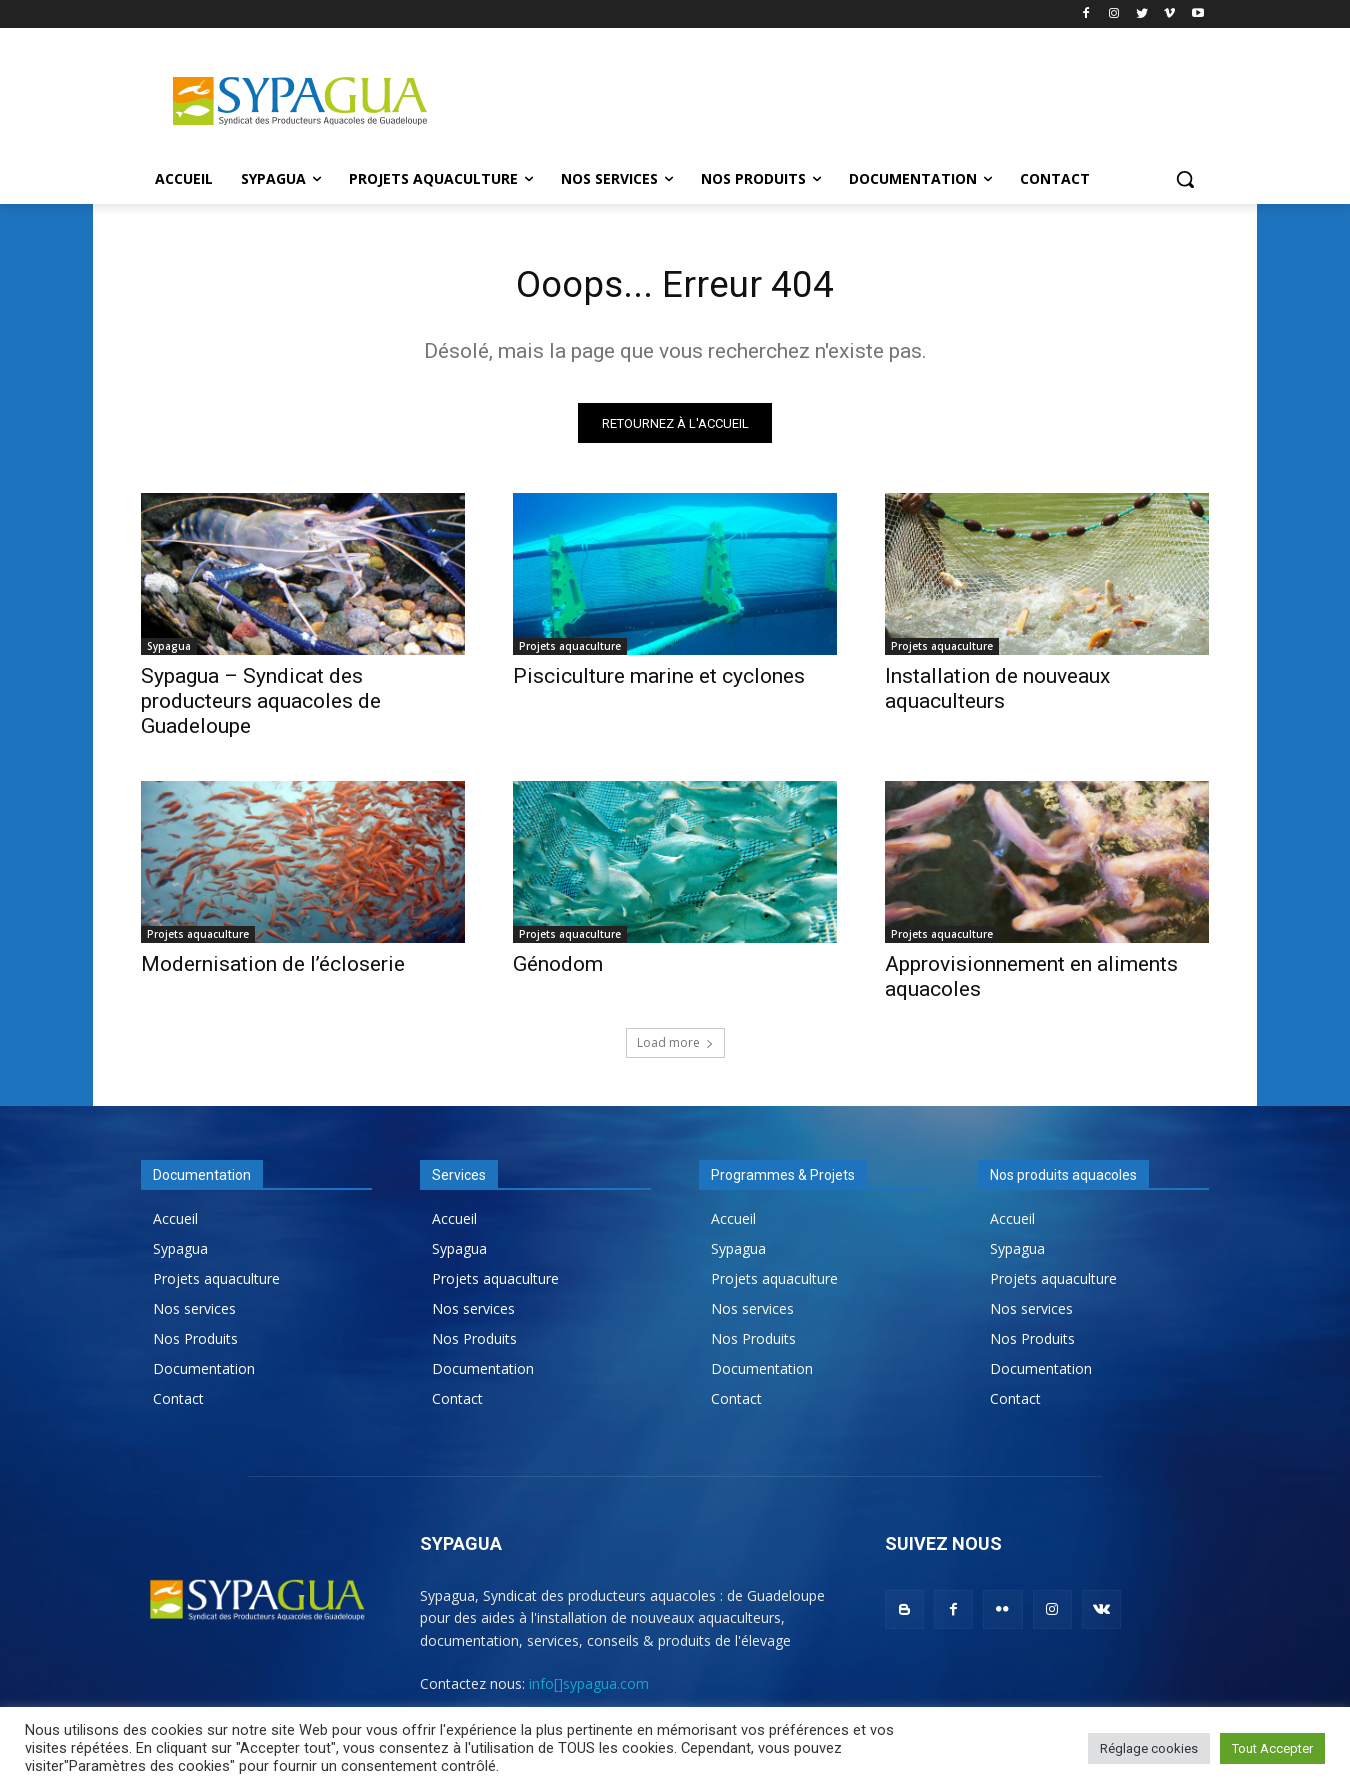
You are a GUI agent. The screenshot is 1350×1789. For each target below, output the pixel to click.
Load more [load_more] (675, 1047)
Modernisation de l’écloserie (273, 969)
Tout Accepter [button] (1272, 1748)
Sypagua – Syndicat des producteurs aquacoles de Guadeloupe (261, 706)
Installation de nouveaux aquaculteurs (997, 693)
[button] (1185, 179)
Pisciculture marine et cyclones (659, 681)
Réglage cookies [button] (1149, 1748)
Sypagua (169, 651)
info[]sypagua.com (589, 1688)
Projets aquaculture (570, 651)
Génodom (558, 969)
